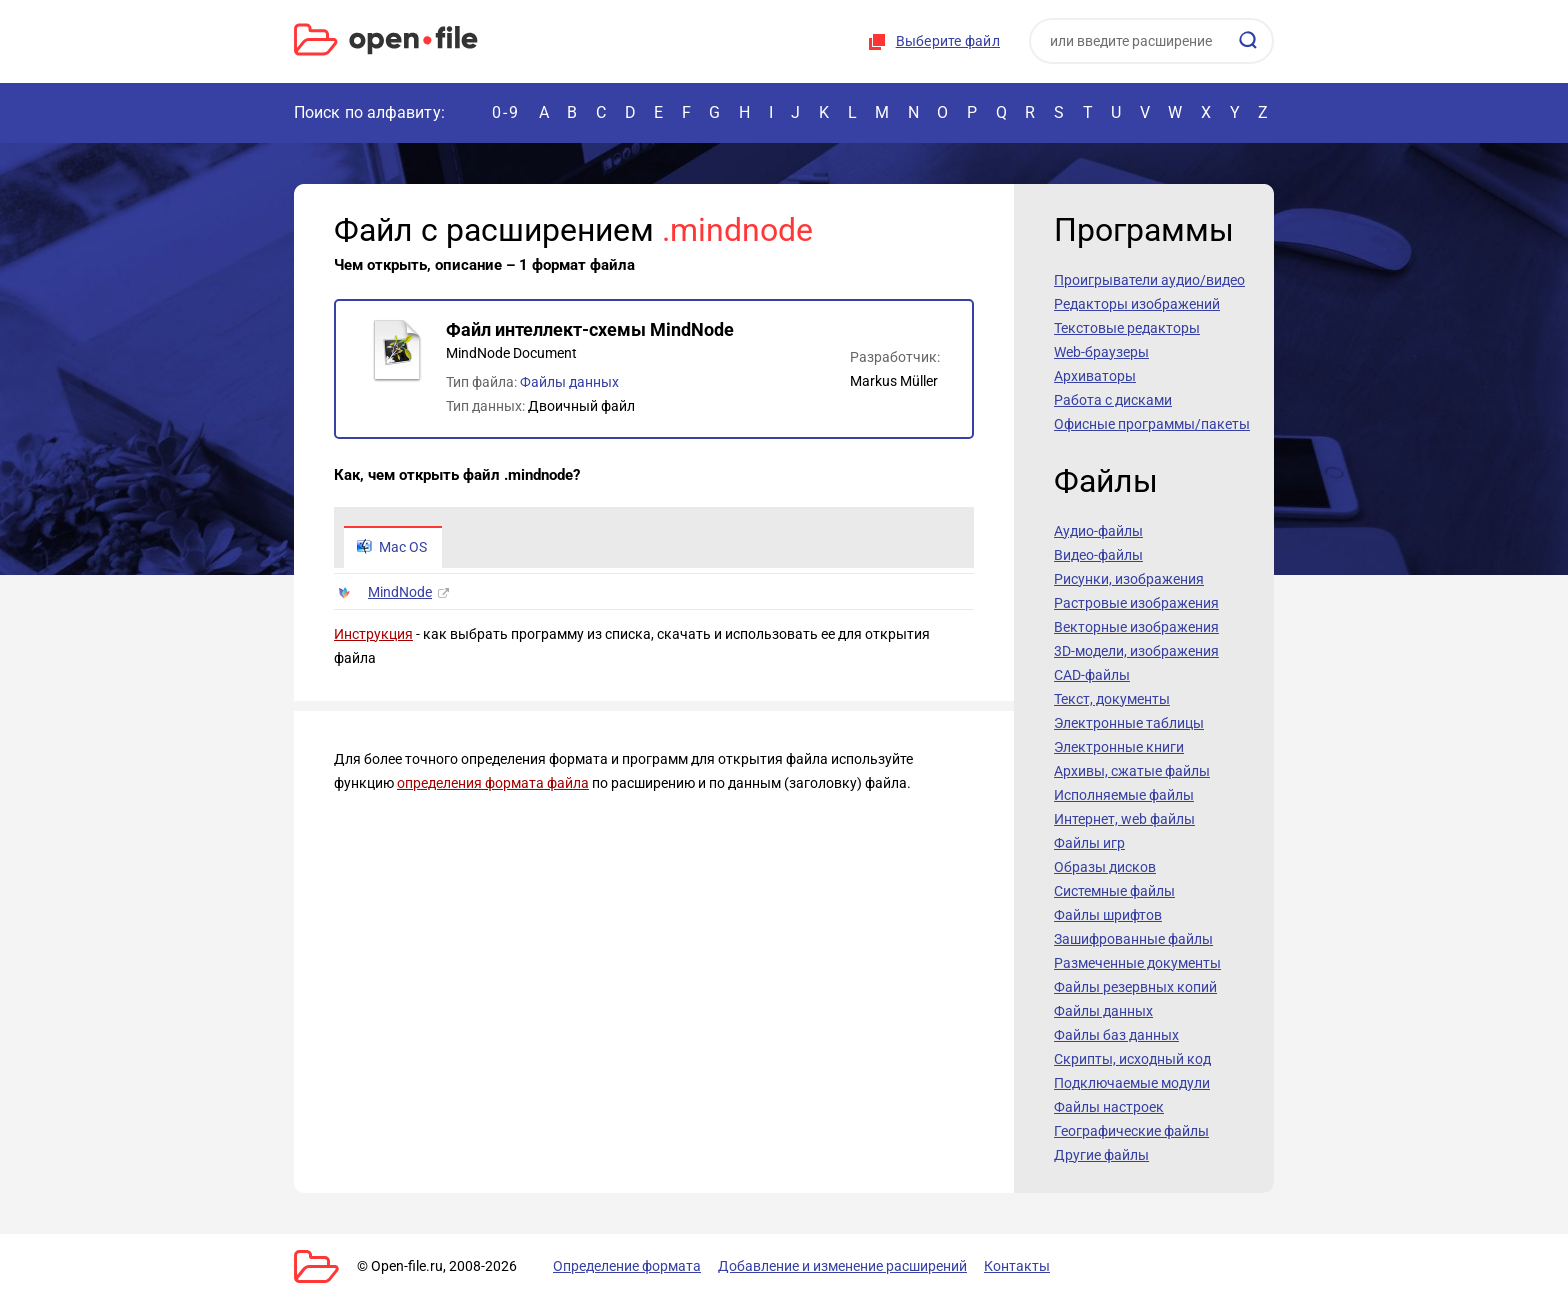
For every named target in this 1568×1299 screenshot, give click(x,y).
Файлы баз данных (1116, 1035)
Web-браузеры (1101, 352)
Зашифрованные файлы (1133, 939)
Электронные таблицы (1129, 723)
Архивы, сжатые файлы (1132, 771)
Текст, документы (1112, 699)
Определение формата (627, 1266)
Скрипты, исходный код (1132, 1059)
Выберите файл (948, 41)
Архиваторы (1095, 376)
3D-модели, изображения (1136, 651)
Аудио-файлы (1098, 531)
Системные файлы (1114, 891)
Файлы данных (569, 382)
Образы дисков (1105, 867)
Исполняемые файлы (1124, 795)
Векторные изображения (1136, 627)
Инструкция (373, 634)
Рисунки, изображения (1129, 579)
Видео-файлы (1098, 555)
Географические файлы (1131, 1131)
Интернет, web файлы (1124, 819)
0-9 (506, 112)
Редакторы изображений (1137, 304)
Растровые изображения (1136, 603)
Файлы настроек (1109, 1107)
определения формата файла (493, 783)
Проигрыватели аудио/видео (1149, 280)
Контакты (1017, 1266)
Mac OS (392, 547)
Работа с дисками (1113, 400)
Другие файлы (1101, 1155)
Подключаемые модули (1132, 1083)
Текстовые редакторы (1127, 328)
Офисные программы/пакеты (1152, 424)
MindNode (400, 592)
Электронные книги (1119, 747)
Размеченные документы (1137, 963)
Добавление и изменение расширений (842, 1266)
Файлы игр (1089, 843)
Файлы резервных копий (1135, 987)
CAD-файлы (1092, 675)
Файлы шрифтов (1108, 915)
